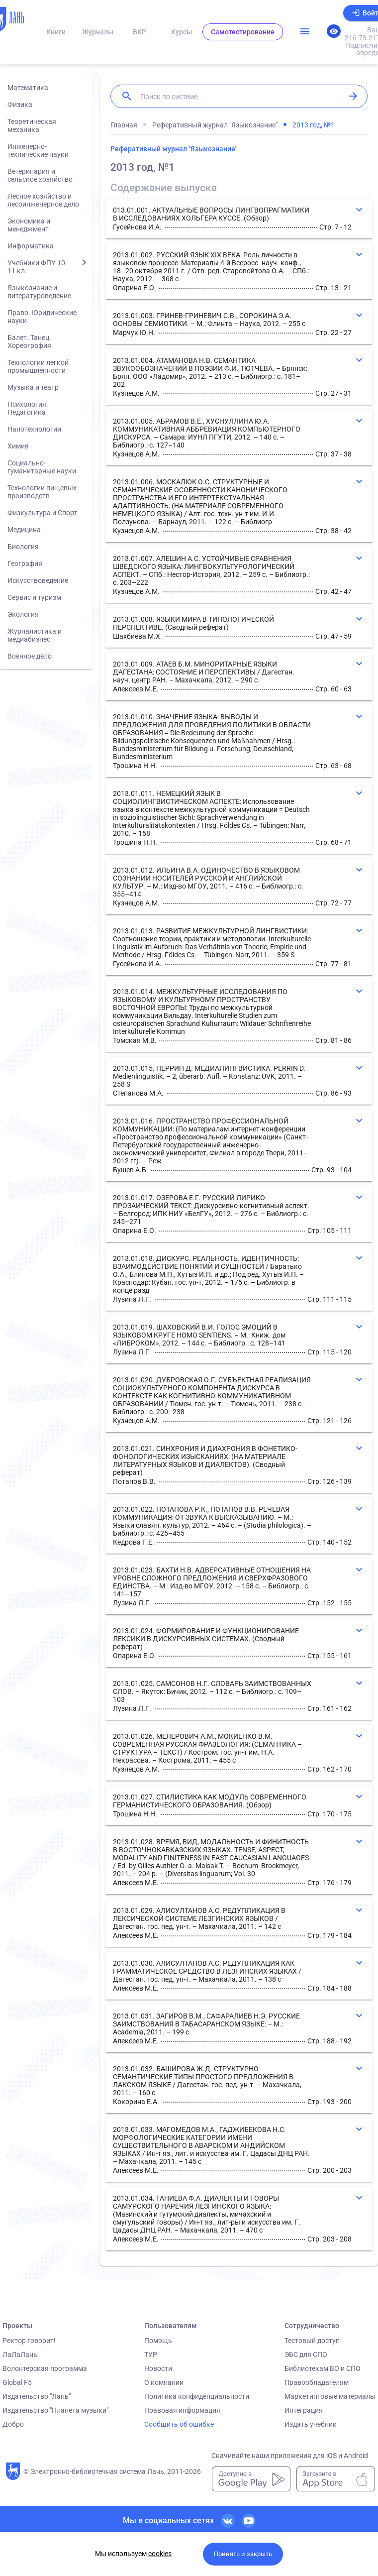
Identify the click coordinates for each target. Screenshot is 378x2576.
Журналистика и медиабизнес (34, 635)
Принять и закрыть (243, 2554)
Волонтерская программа (44, 2368)
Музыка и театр (33, 387)
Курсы (181, 32)
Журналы (97, 32)
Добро (13, 2424)
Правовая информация (182, 2410)
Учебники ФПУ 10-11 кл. (37, 267)
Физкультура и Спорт (42, 513)
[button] (239, 218)
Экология (23, 614)
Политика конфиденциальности (196, 2396)
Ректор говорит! (29, 2341)
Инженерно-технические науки (38, 150)
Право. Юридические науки (42, 317)
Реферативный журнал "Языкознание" (173, 149)
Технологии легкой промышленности (38, 366)
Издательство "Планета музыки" (55, 2410)
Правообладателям (316, 2382)
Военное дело (29, 656)
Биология (23, 547)
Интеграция (303, 2410)
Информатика (30, 246)
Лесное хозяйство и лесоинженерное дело (43, 200)
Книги (56, 32)
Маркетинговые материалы (330, 2396)
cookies (160, 2554)
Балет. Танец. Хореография (29, 341)
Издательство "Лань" (36, 2396)
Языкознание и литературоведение (39, 292)
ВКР (139, 32)
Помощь (158, 2341)
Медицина (24, 530)
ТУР (150, 2354)
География (24, 563)
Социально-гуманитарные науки (41, 467)
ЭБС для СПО (305, 2354)
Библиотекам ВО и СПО (322, 2368)
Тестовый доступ (312, 2341)
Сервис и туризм (34, 597)
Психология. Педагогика (27, 408)
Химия (18, 446)
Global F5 (17, 2382)
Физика (19, 105)
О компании (164, 2382)
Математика (27, 88)
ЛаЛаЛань (19, 2354)
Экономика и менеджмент (28, 225)
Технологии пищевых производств (42, 492)
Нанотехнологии (34, 429)
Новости (158, 2368)
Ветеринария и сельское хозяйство (40, 175)
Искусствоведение (37, 580)
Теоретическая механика (31, 125)
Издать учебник (310, 2424)
